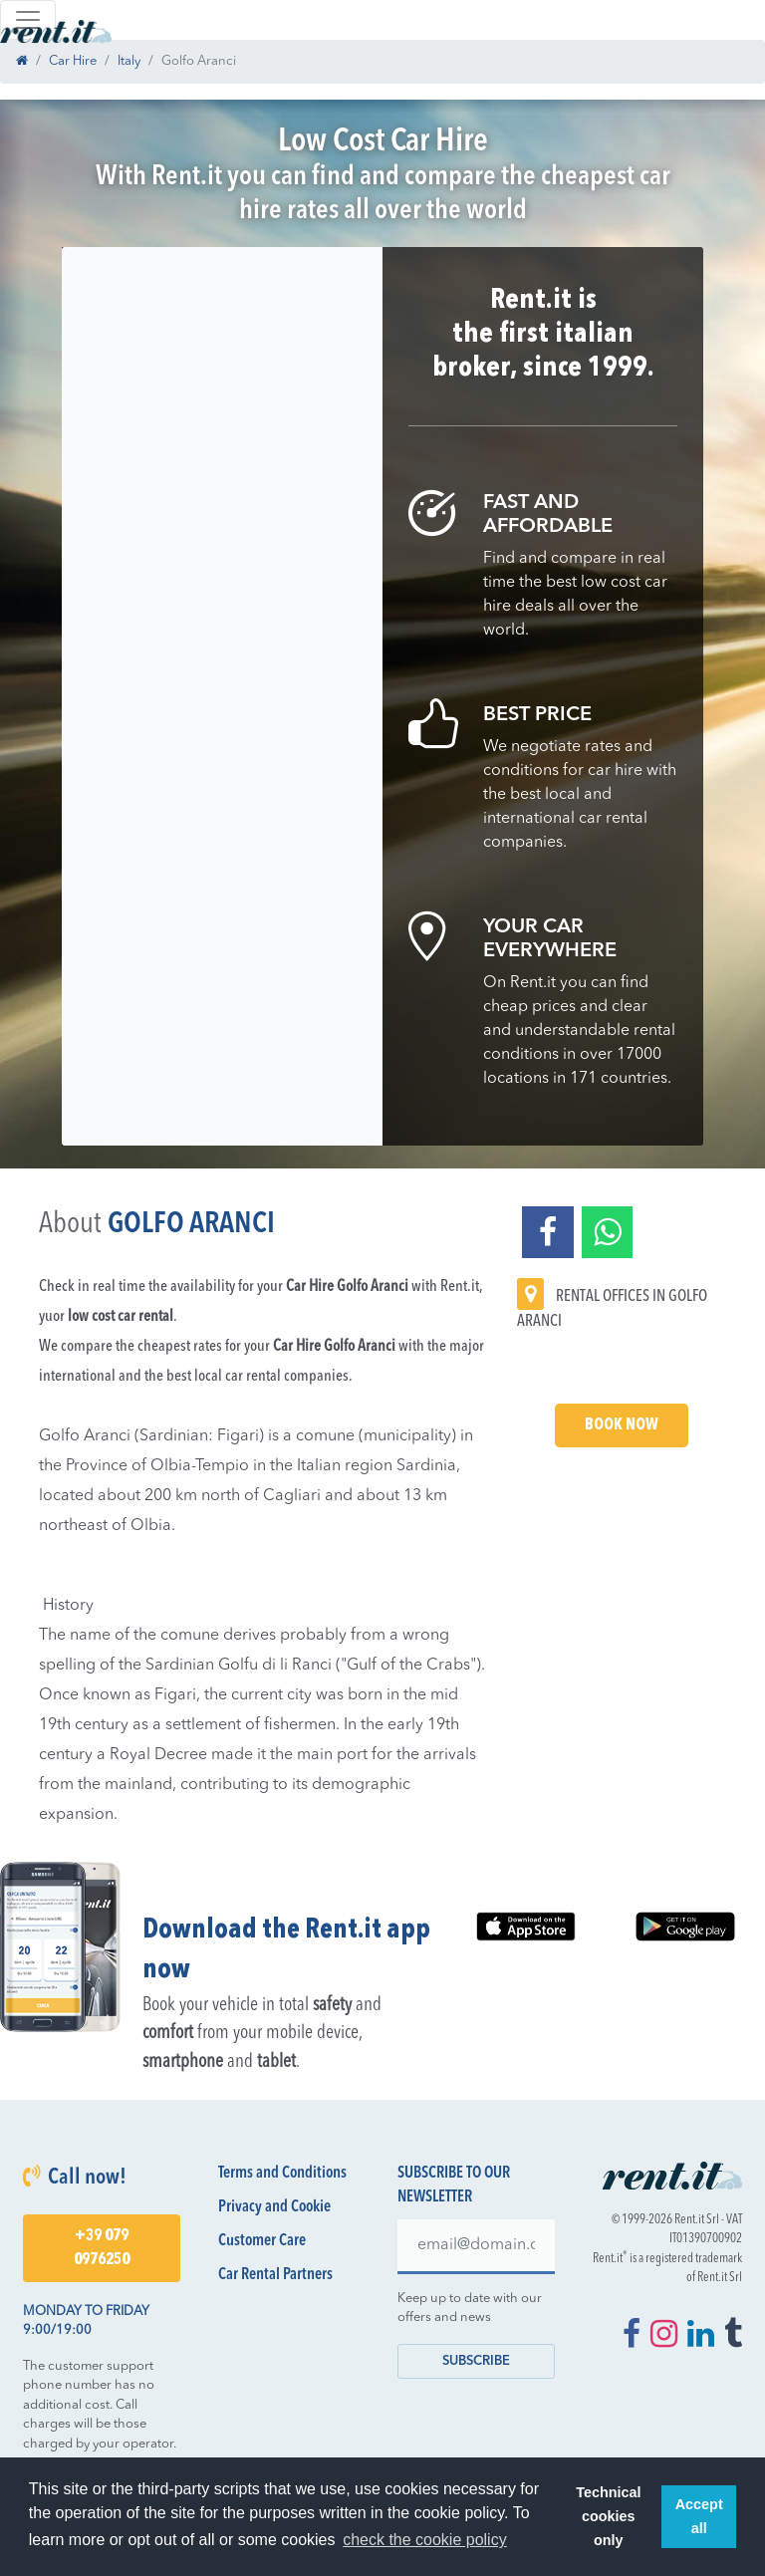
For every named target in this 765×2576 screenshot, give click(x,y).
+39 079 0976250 (101, 2248)
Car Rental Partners (275, 2275)
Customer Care (262, 2241)
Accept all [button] (699, 2516)
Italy (129, 61)
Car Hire (73, 61)
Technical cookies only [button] (608, 2516)
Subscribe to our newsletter (453, 2185)
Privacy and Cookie (274, 2207)
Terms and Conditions (282, 2174)
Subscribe (476, 2361)
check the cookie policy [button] (425, 2539)
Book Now (621, 1425)
